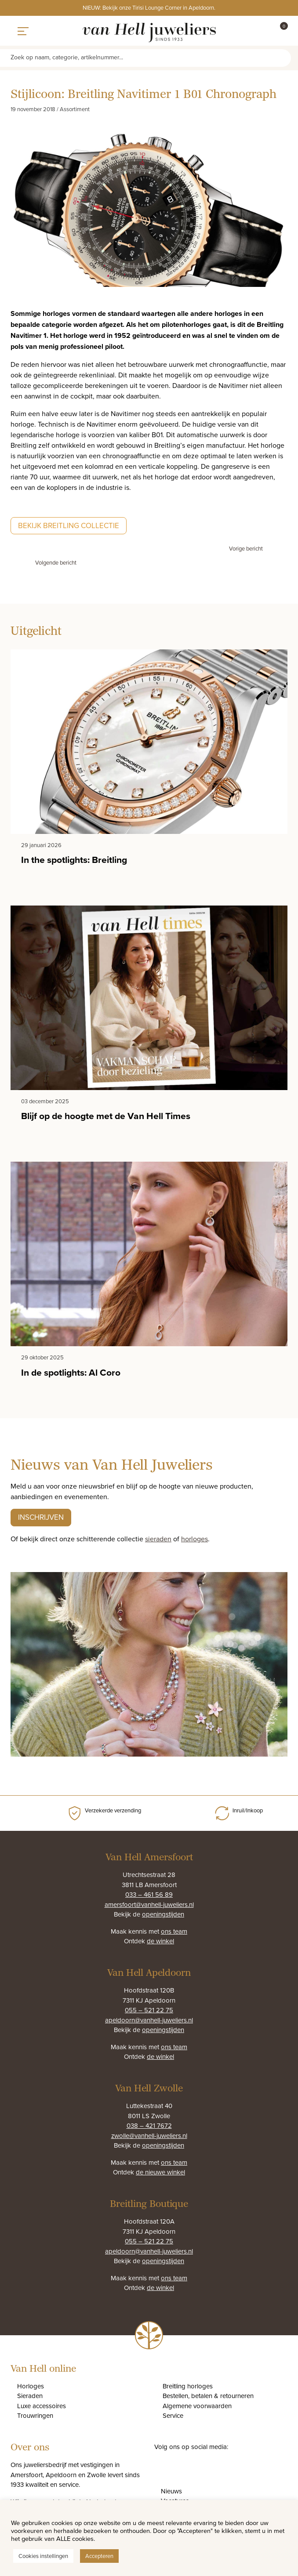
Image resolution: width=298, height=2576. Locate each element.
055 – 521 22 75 (149, 2009)
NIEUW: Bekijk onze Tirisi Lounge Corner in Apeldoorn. (149, 7)
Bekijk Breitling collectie (68, 525)
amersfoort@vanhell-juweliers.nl (149, 1904)
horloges (194, 1538)
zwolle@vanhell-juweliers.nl (149, 2135)
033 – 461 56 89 (149, 1894)
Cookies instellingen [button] (43, 2556)
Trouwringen (35, 2415)
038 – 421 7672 (149, 2125)
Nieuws (171, 2491)
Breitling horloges (188, 2386)
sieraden (158, 1538)
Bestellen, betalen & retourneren (208, 2395)
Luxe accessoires (41, 2405)
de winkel (160, 1941)
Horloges (30, 2386)
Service (173, 2415)
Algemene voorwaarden (197, 2405)
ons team (174, 1931)
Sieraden (30, 2395)
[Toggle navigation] (23, 30)
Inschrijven (41, 1517)
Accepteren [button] (99, 2556)
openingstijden (163, 1914)
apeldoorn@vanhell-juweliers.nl (149, 2020)
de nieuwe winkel (160, 2172)
